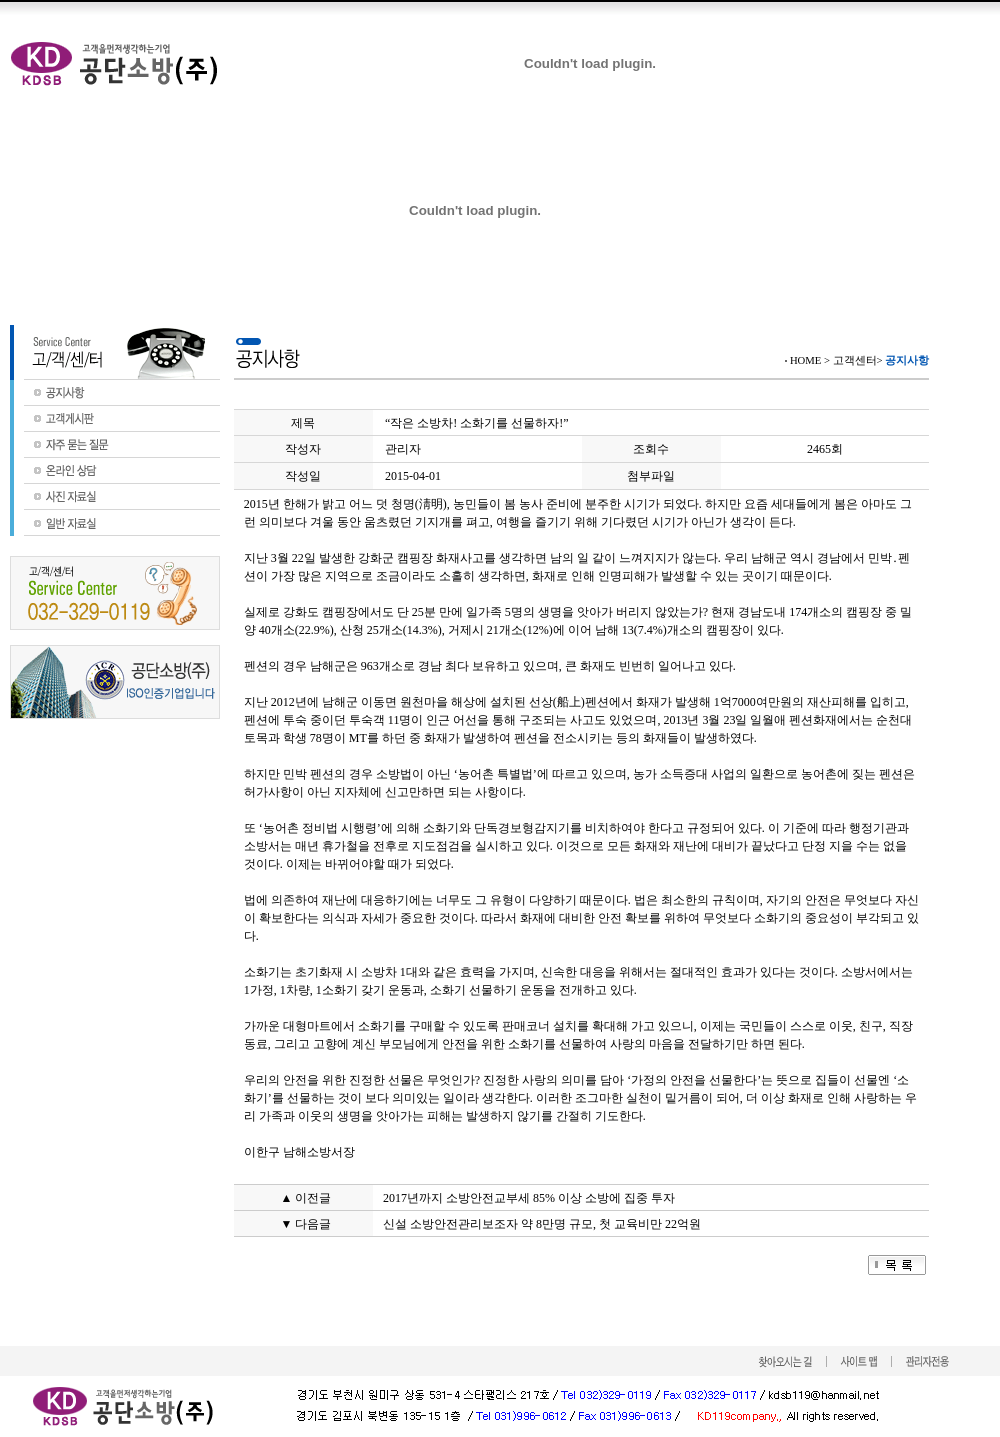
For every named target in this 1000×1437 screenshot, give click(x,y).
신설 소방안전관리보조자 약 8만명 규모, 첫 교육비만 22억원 (542, 1224)
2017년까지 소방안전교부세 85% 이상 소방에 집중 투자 (529, 1198)
